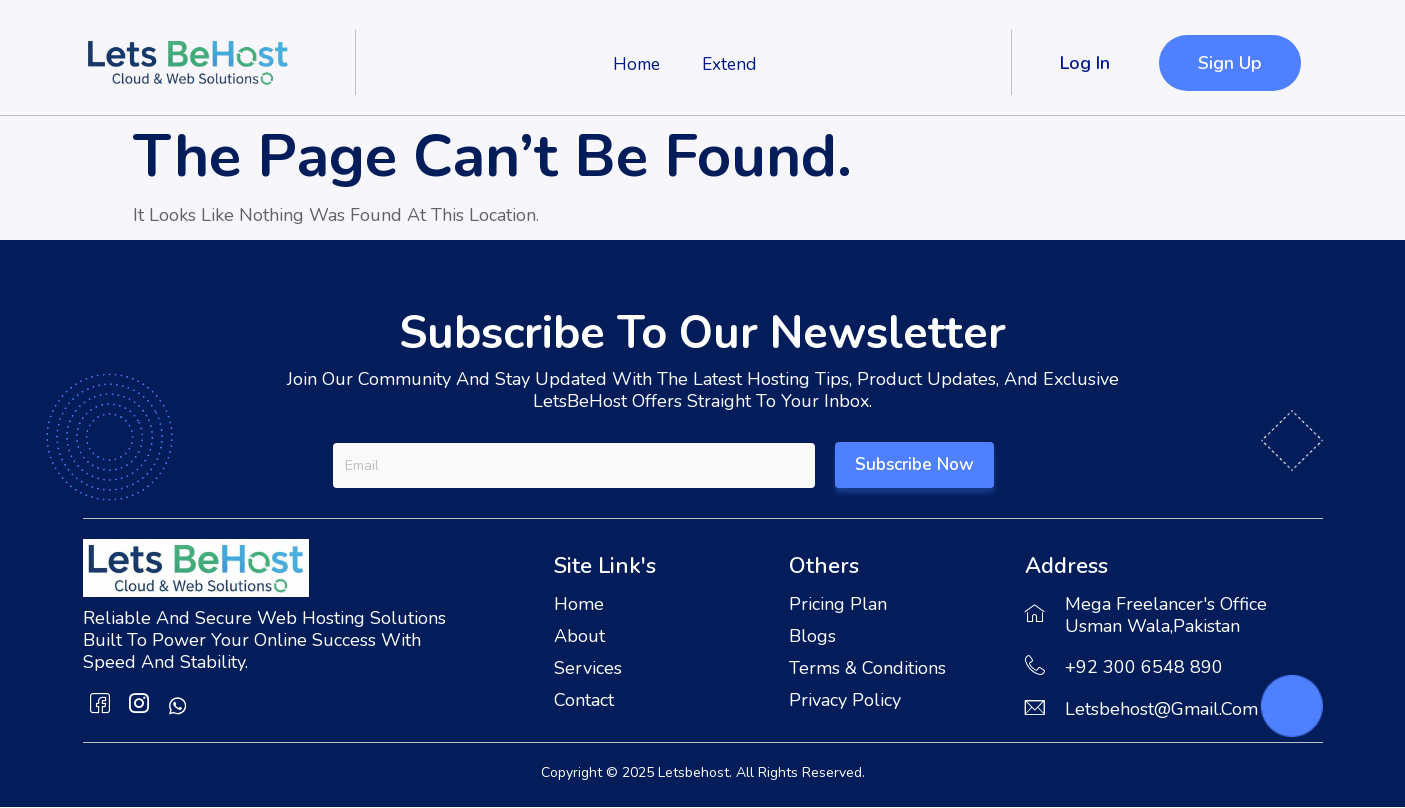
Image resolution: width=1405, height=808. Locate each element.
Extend (730, 63)
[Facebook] (100, 706)
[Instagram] (139, 706)
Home (633, 63)
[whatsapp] (178, 706)
